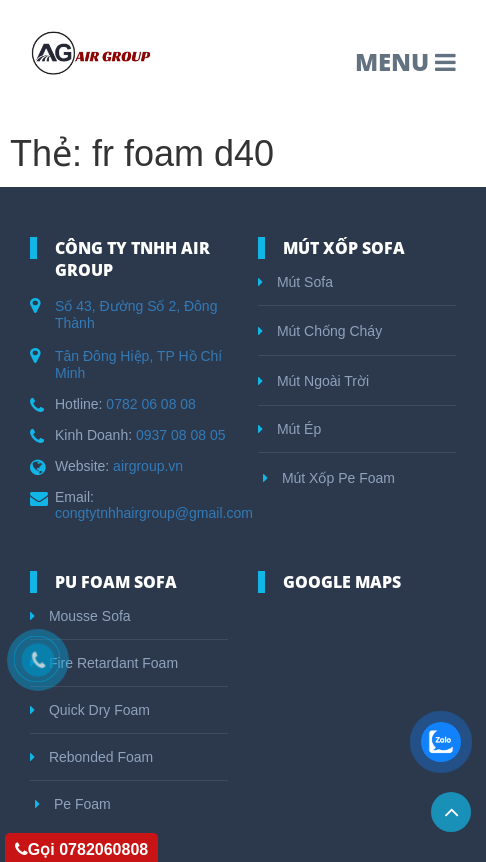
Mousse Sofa (80, 616)
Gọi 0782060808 (81, 849)
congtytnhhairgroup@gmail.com (154, 513)
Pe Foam (73, 804)
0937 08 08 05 (181, 435)
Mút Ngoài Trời (313, 381)
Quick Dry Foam (90, 710)
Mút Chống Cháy (320, 331)
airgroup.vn (148, 466)
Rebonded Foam (91, 757)
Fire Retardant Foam (104, 663)
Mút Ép (289, 429)
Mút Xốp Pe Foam (329, 478)
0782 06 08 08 (151, 404)
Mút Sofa (295, 282)
